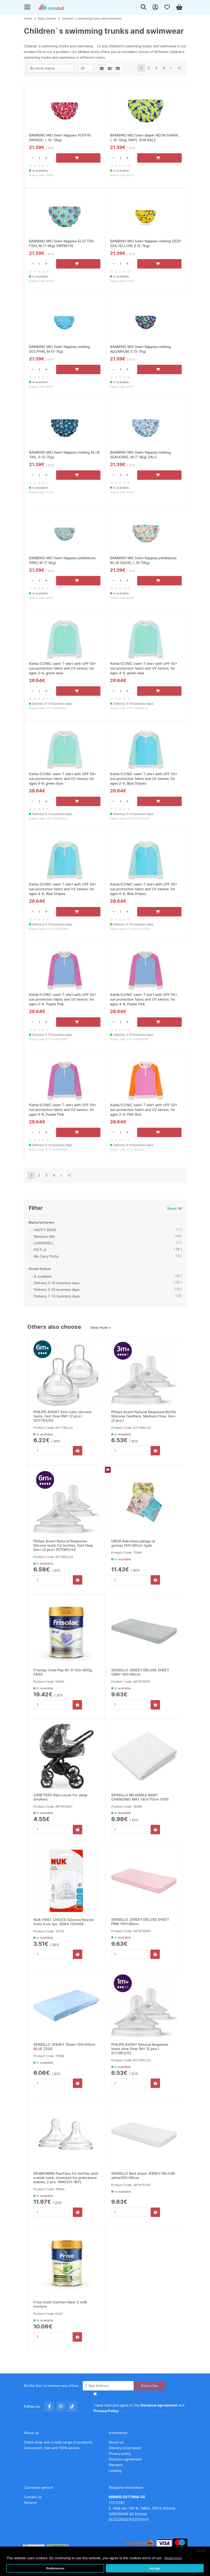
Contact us (33, 2497)
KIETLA (40, 1255)
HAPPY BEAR (45, 1235)
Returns (30, 2502)
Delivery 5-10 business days (57, 1294)
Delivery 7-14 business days (57, 1301)
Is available (43, 1281)
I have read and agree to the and (139, 2408)
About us (116, 2442)
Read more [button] (173, 2558)
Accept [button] (154, 2568)
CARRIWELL (44, 1248)
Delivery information (125, 2448)
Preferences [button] (55, 2568)
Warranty (116, 2465)
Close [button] (200, 2550)
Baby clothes (47, 18)
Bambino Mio (44, 1241)
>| (179, 68)
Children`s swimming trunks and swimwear (92, 18)
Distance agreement (125, 2459)
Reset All (174, 1213)
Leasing (115, 2470)
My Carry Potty (46, 1261)
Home (28, 18)
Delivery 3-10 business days (57, 1288)
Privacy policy (120, 2453)
